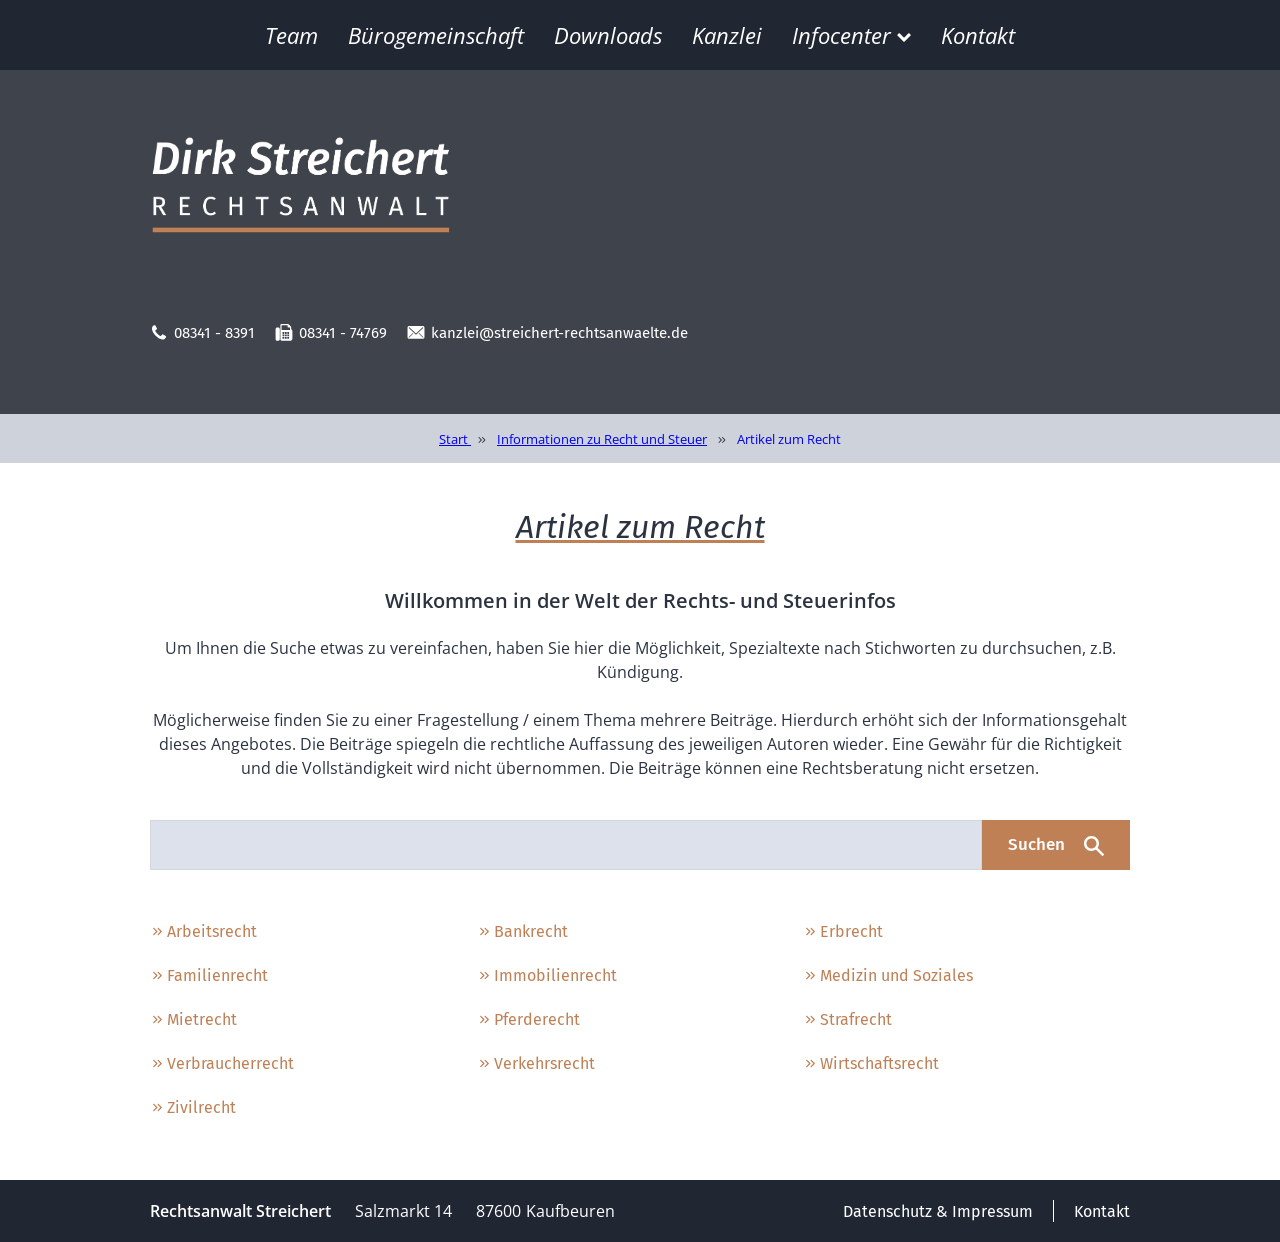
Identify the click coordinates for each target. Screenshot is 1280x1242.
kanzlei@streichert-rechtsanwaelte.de (547, 333)
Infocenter (851, 35)
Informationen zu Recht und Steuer (602, 439)
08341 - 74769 (331, 333)
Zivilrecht (193, 1107)
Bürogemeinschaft (436, 35)
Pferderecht (528, 1019)
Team (291, 35)
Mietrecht (193, 1019)
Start (455, 439)
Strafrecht (847, 1019)
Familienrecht (209, 975)
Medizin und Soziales (888, 975)
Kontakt (978, 35)
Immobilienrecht (547, 975)
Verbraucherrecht (222, 1063)
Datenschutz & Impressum (938, 1211)
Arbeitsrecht (203, 931)
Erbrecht (843, 931)
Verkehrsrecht (536, 1063)
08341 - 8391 (202, 333)
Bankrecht (522, 931)
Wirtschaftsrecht (871, 1063)
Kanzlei (727, 35)
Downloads (608, 35)
